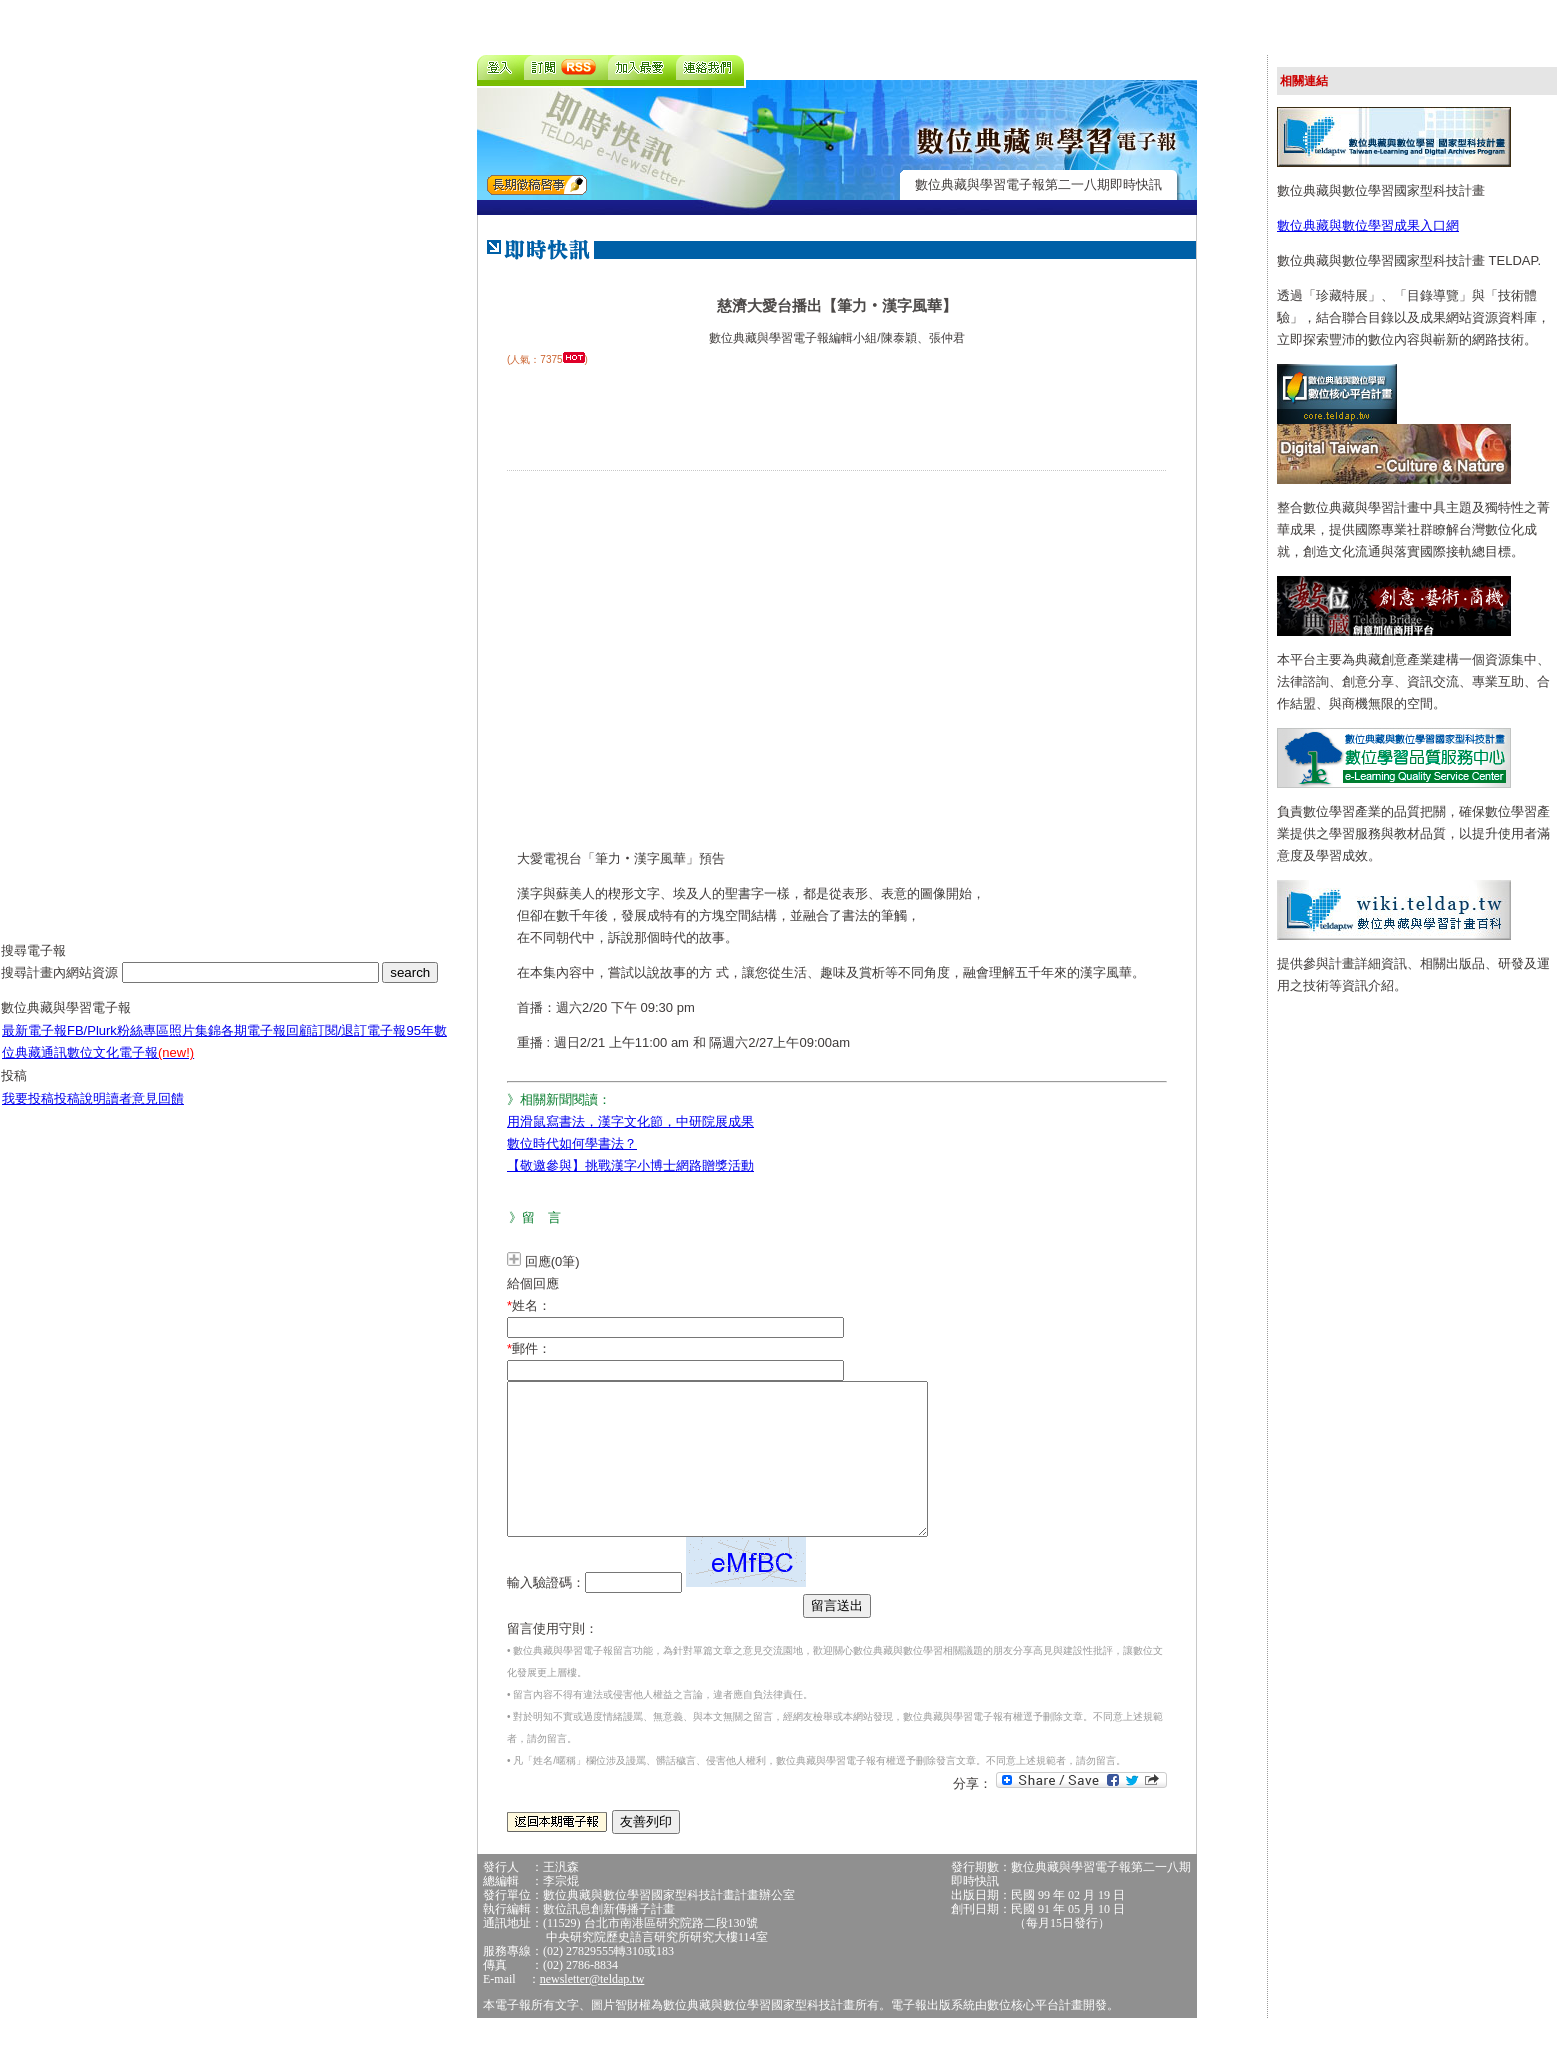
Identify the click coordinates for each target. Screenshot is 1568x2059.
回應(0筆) (552, 1261)
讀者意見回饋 (145, 1113)
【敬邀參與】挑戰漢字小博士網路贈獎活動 (630, 1165)
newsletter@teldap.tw (592, 2009)
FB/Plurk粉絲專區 (118, 1045)
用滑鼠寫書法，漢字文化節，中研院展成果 (630, 1121)
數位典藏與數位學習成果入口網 (1368, 225)
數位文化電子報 (130, 1067)
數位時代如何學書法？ (572, 1143)
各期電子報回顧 (266, 1045)
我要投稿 (28, 1113)
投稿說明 (80, 1113)
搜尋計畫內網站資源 (61, 987)
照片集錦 (195, 1045)
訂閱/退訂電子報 (359, 1045)
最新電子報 (34, 1045)
